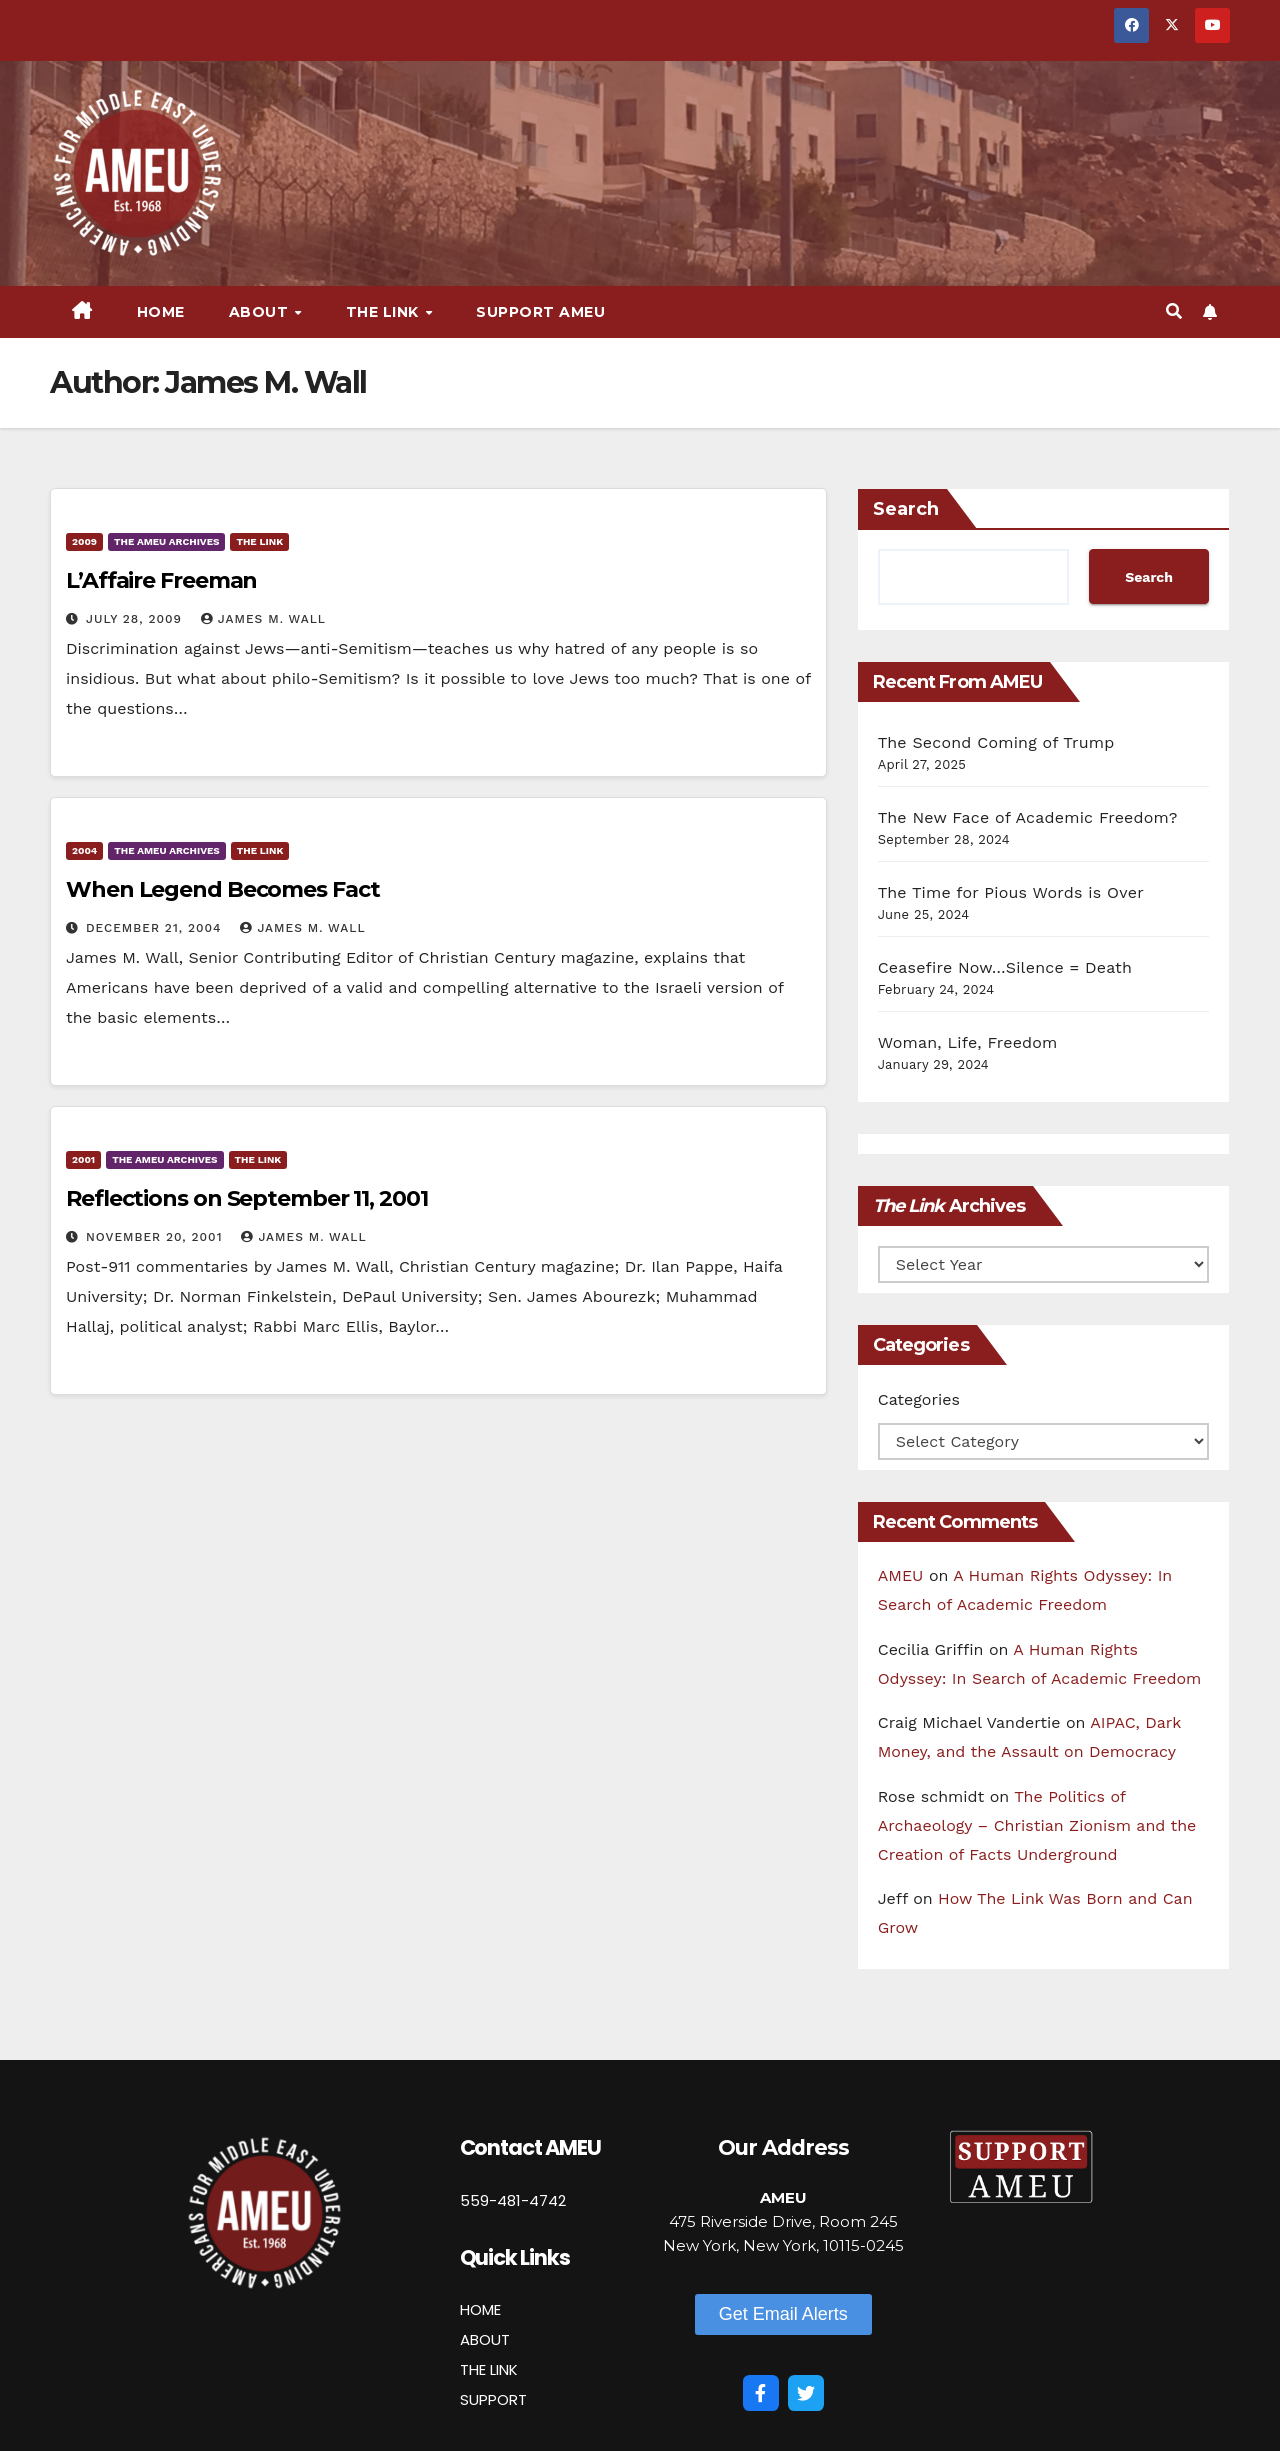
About (261, 312)
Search (906, 509)
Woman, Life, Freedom (968, 1042)
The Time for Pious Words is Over (1011, 892)
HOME (480, 2309)
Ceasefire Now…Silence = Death (1005, 967)
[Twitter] (806, 2393)
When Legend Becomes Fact (223, 889)
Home (161, 312)
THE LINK (489, 2369)
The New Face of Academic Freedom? (1028, 817)
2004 (84, 850)
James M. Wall (263, 619)
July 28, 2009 (136, 619)
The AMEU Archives (166, 541)
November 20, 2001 (156, 1237)
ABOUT (485, 2339)
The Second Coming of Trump (996, 742)
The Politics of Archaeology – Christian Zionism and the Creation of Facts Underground (1037, 1825)
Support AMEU (540, 312)
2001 (83, 1159)
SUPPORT (493, 2399)
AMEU (901, 1575)
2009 (84, 541)
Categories (919, 1399)
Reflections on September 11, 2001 (247, 1198)
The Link (385, 312)
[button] (1174, 311)
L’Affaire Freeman (161, 580)
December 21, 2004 (156, 928)
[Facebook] (761, 2393)
